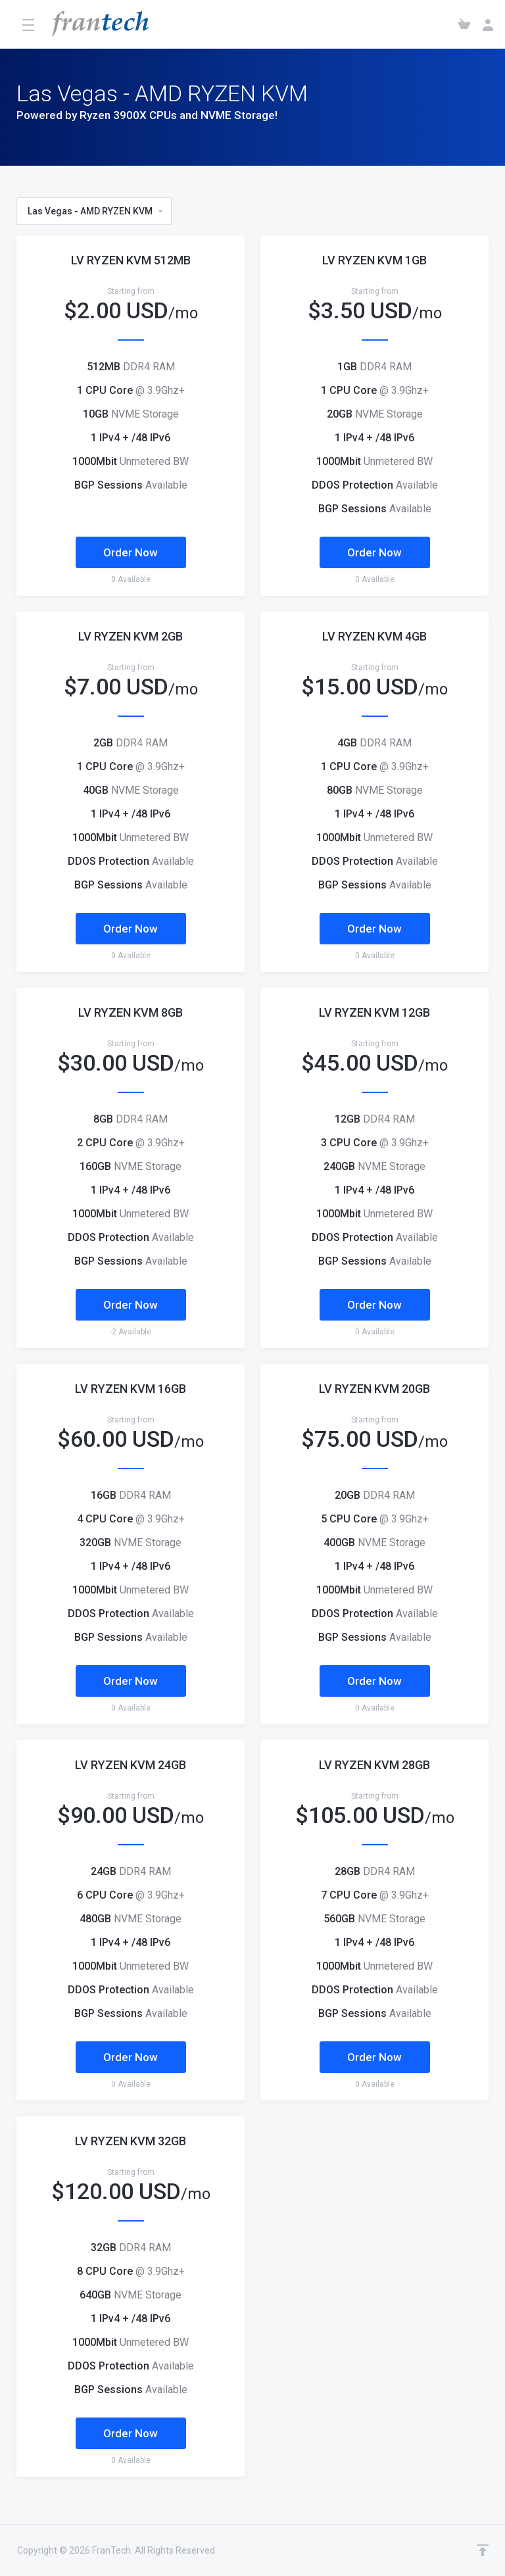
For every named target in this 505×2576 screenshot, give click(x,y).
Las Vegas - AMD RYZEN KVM (96, 211)
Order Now (130, 552)
